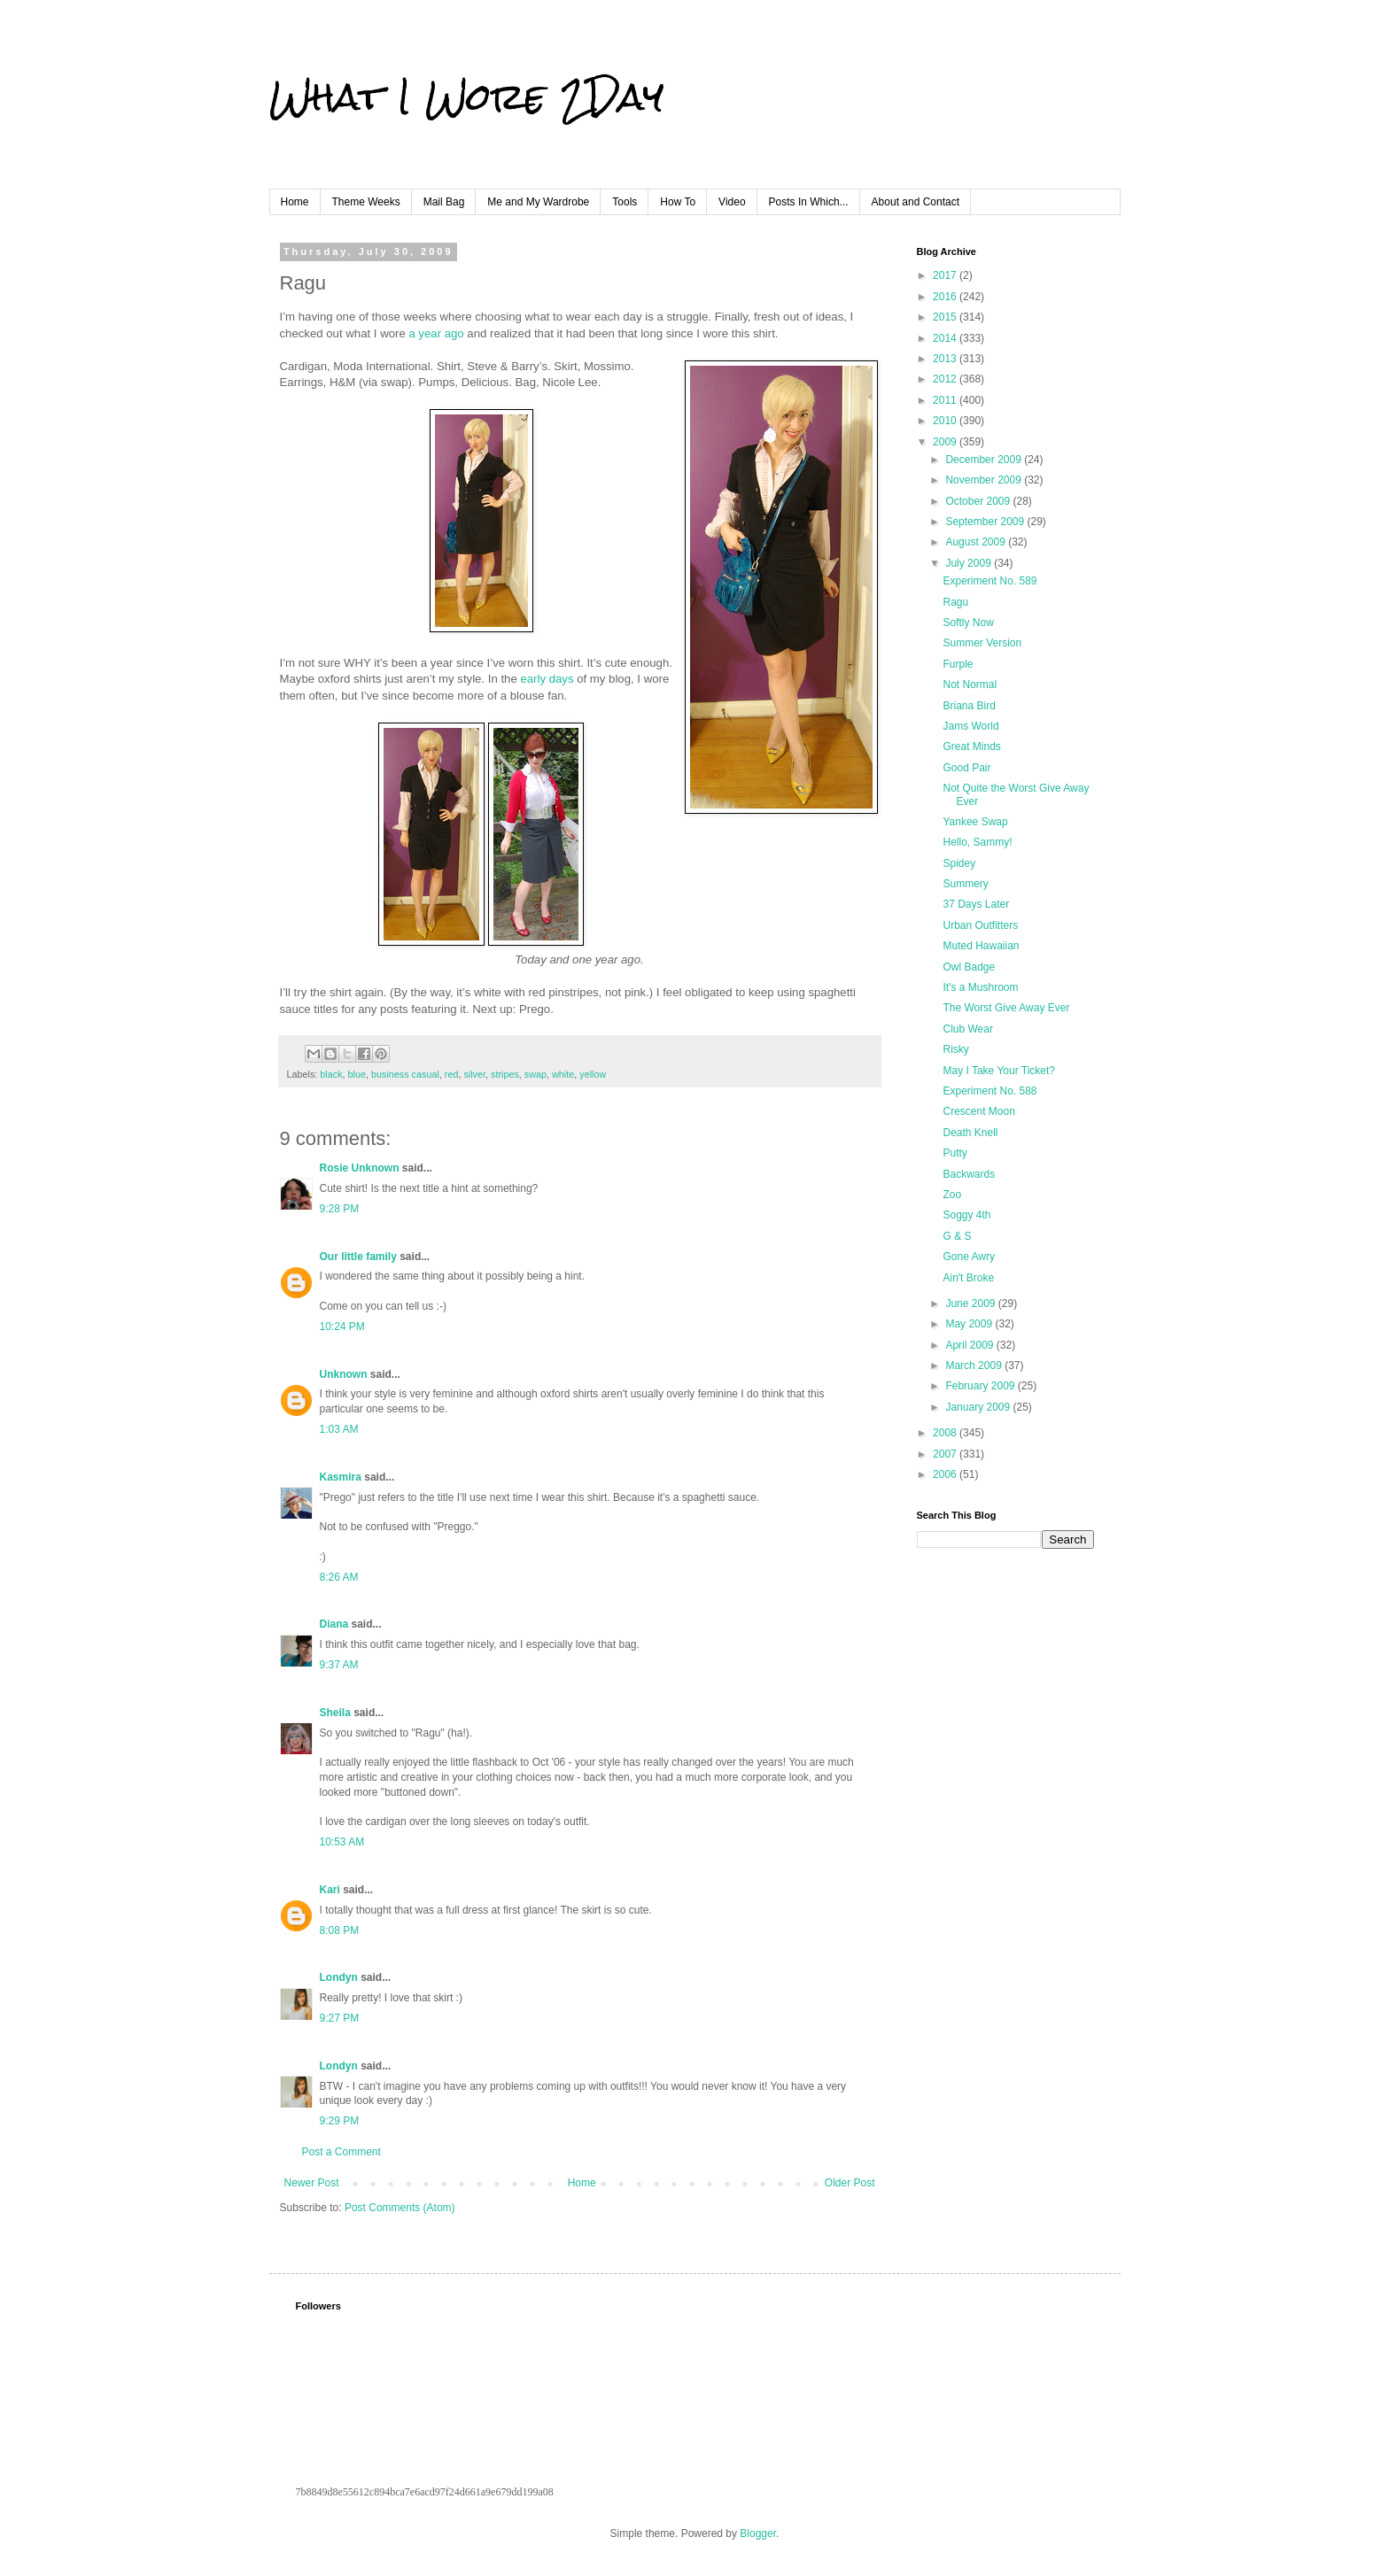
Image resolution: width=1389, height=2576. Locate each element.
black (331, 1074)
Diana (334, 1624)
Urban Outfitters (980, 925)
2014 (946, 338)
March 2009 (975, 1365)
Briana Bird (969, 706)
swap (535, 1074)
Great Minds (971, 746)
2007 (946, 1454)
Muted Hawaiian (981, 946)
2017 (946, 275)
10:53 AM (342, 1842)
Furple (958, 664)
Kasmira (340, 1477)
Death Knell (970, 1132)
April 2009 (970, 1345)
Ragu (955, 602)
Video (731, 202)
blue (357, 1074)
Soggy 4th (966, 1215)
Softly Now (968, 622)
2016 (946, 296)
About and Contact (915, 202)
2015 (946, 317)
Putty (954, 1153)
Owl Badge (969, 967)
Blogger (758, 2533)
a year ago (435, 333)
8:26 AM (339, 1577)
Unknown (344, 1374)
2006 (946, 1474)
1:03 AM (339, 1429)
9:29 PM (340, 2121)
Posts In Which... (809, 202)
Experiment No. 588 (989, 1091)
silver (474, 1074)
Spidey (959, 863)
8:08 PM (340, 1930)
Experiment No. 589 (989, 581)
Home (295, 202)
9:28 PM (340, 1209)
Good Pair (966, 768)
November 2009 (984, 480)
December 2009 (984, 459)
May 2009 (970, 1324)
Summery (965, 884)
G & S (957, 1236)
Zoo (952, 1194)
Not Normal (970, 684)
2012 (946, 379)
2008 (946, 1433)
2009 (946, 442)
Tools (624, 202)
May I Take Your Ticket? (999, 1070)
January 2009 (979, 1407)
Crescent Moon (978, 1111)
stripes (505, 1074)
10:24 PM (342, 1326)
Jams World (970, 726)
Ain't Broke (968, 1278)
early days (546, 678)
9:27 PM (340, 2018)
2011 (946, 400)
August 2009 (976, 542)
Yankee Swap (975, 822)
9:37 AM (339, 1665)
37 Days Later (976, 904)
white (563, 1074)
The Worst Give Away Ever (1006, 1008)
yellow (592, 1074)
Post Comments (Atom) (400, 2207)
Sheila (335, 1712)
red (452, 1074)
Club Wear (967, 1029)
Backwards (969, 1174)
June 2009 (971, 1303)
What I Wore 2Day (466, 96)
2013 (946, 358)
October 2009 (979, 501)
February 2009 (981, 1386)
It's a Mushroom (980, 987)
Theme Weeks (366, 202)
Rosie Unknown (360, 1168)
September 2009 (986, 521)
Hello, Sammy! (977, 842)
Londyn (339, 1977)
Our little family (358, 1256)
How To (677, 202)
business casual (405, 1074)
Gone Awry (968, 1256)
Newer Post (311, 2183)
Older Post (850, 2183)
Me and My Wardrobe (538, 202)
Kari (330, 1890)
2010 (946, 420)
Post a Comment (341, 2152)
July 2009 (969, 563)
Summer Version (982, 643)
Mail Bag (444, 202)
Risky (955, 1049)
